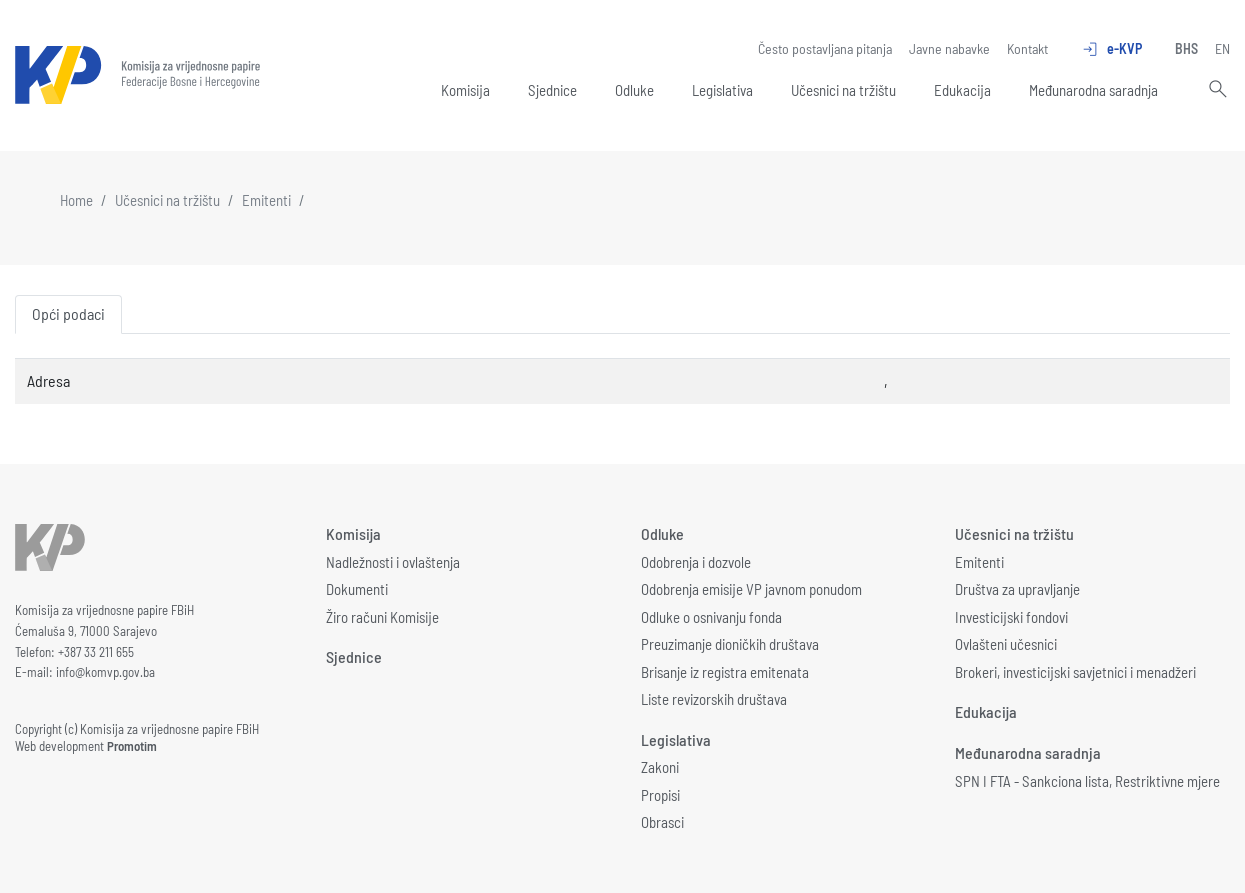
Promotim (132, 746)
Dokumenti (357, 589)
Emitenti (266, 200)
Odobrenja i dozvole (696, 562)
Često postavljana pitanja (825, 48)
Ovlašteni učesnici (1006, 644)
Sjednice (552, 90)
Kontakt (1027, 48)
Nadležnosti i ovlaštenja (393, 562)
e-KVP (1111, 49)
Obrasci (662, 822)
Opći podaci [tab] (68, 313)
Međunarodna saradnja (1093, 90)
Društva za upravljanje (1017, 589)
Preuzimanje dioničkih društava (730, 644)
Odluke (634, 90)
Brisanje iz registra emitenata (725, 672)
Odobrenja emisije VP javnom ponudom (751, 589)
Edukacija (962, 90)
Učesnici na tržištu (843, 90)
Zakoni (660, 767)
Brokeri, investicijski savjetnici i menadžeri (1075, 672)
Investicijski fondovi (1011, 617)
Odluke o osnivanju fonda (711, 617)
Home (76, 200)
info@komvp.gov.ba (105, 672)
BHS (1186, 48)
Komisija (465, 90)
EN (1222, 48)
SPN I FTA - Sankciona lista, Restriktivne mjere (1087, 781)
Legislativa (722, 90)
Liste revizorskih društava (714, 699)
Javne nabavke (949, 48)
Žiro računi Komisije (382, 617)
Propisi (660, 795)
